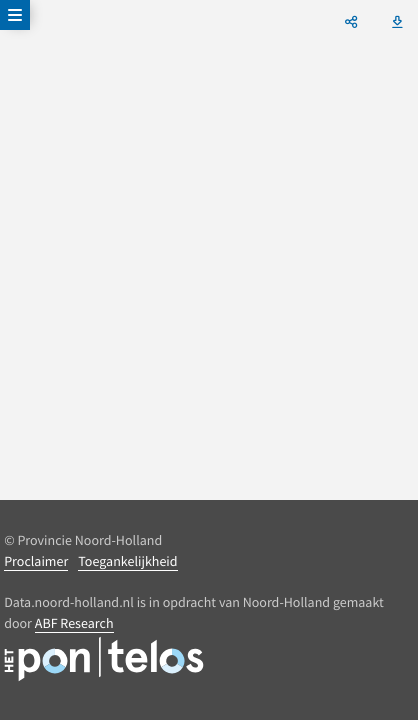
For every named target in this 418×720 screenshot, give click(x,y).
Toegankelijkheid (127, 561)
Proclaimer (36, 561)
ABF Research (74, 623)
